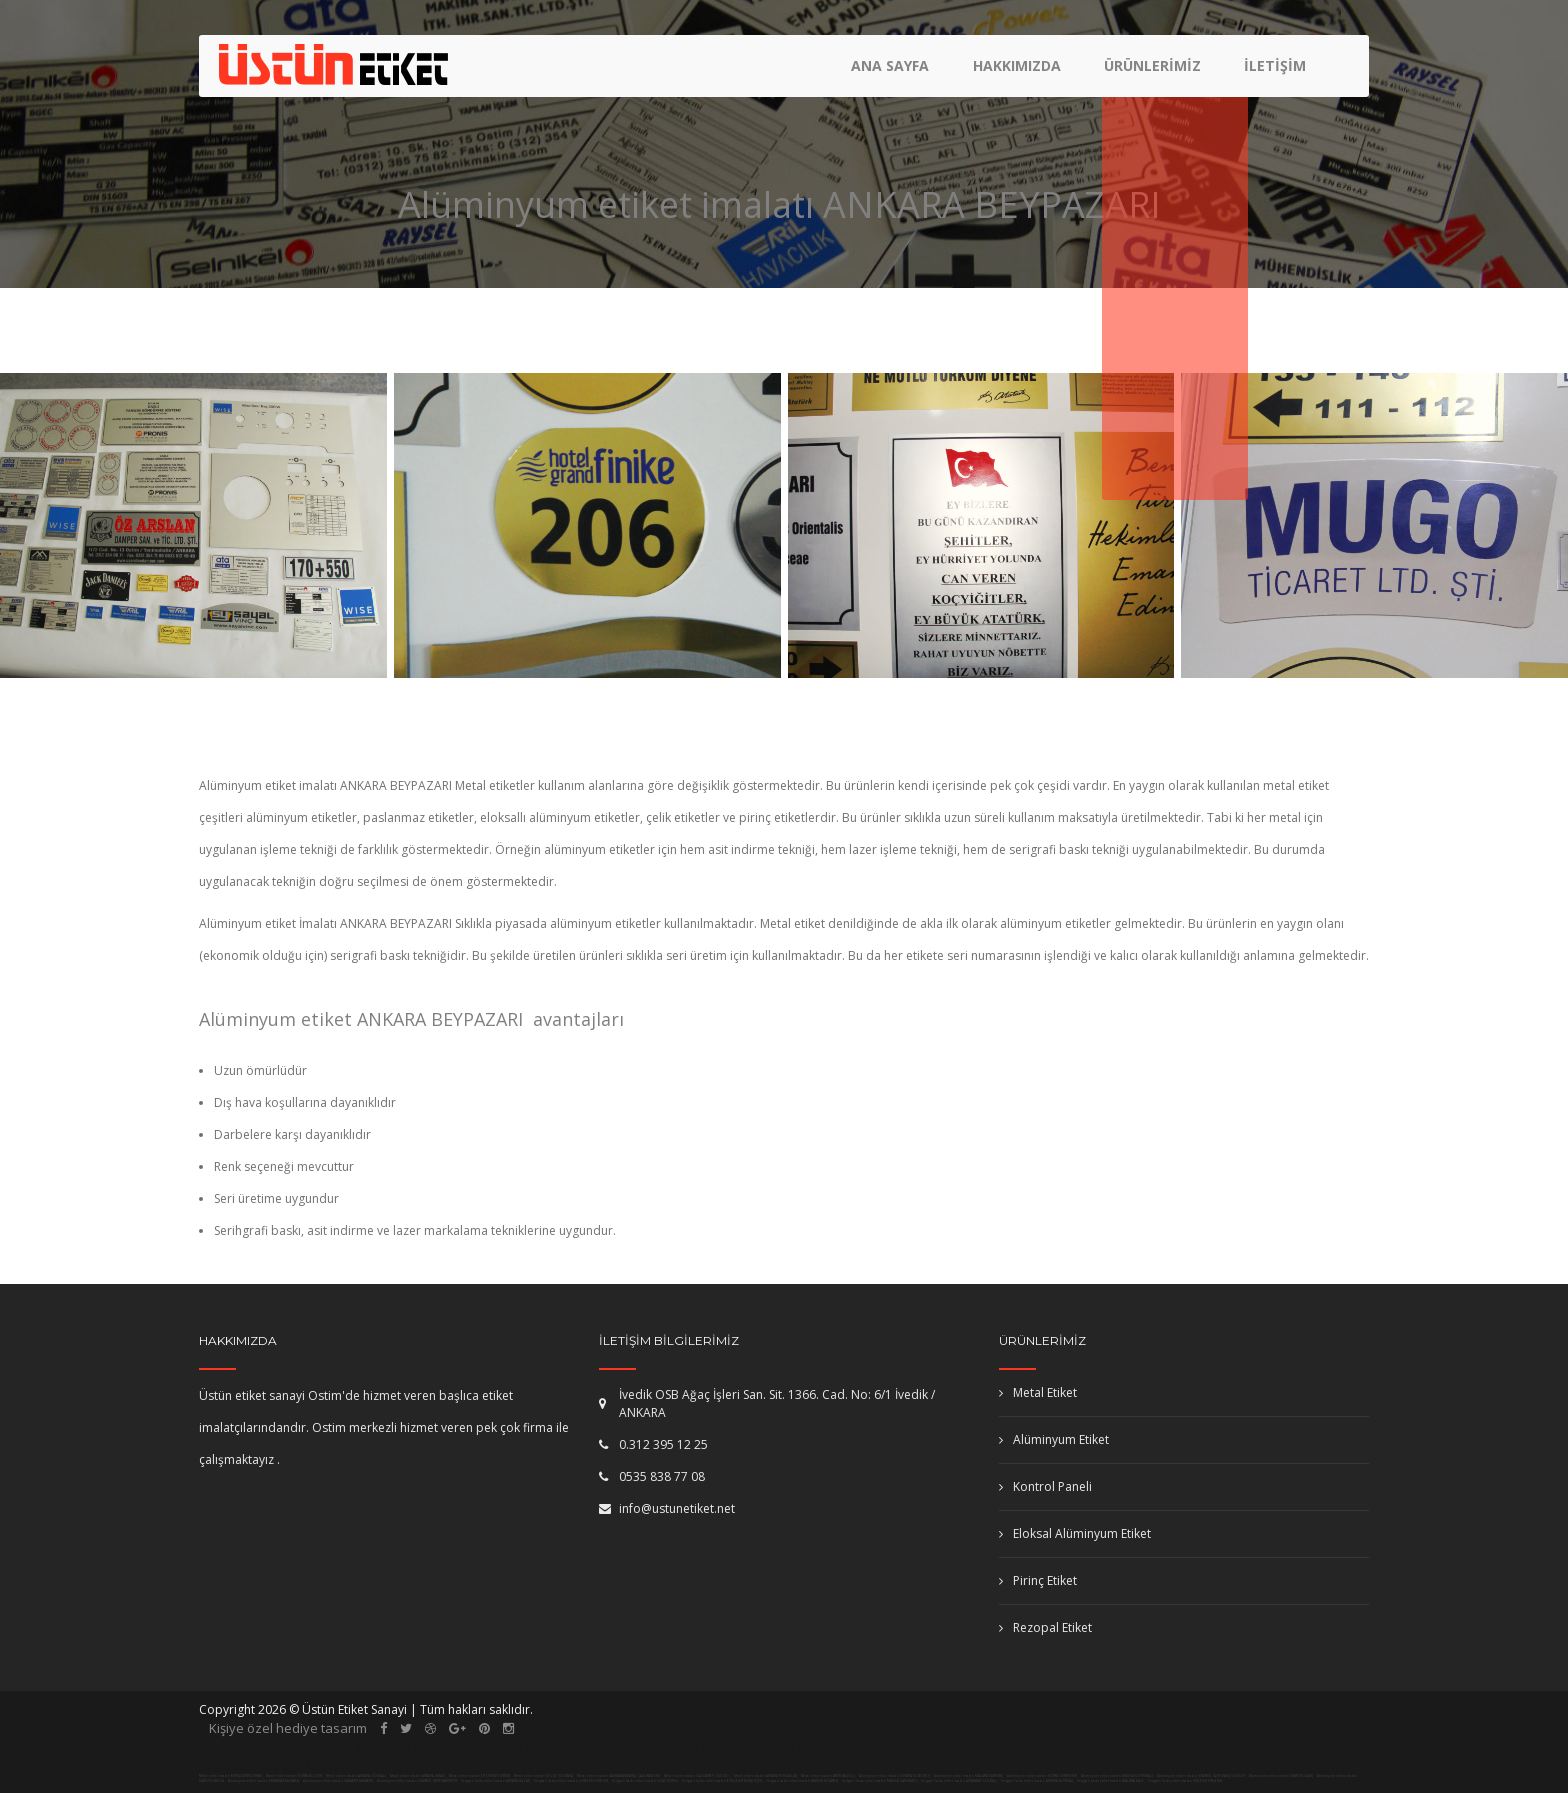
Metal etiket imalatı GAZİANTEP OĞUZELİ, (697, 1776)
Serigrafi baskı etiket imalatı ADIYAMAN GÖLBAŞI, (959, 1781)
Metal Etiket (1038, 1392)
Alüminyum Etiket (1054, 1439)
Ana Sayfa (897, 75)
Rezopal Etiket (1045, 1627)
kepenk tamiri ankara (680, 1746)
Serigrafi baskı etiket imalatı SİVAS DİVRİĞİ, (645, 1781)
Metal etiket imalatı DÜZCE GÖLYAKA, (544, 1776)
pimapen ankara (407, 1746)
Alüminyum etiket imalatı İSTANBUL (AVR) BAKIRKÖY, (418, 1781)
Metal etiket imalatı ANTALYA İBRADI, (418, 1776)
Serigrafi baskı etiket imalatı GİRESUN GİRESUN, (571, 1781)
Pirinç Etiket (1038, 1580)
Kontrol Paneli (1045, 1486)
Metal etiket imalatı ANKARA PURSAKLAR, (766, 1776)
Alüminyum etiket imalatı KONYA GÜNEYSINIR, (1043, 1776)
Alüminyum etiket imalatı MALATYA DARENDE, (969, 1776)
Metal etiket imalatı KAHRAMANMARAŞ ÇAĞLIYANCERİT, (619, 1776)
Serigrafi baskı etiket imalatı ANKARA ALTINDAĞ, (1037, 1781)
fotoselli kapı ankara (536, 1746)
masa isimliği (1036, 1746)
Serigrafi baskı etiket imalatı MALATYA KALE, (1111, 1781)
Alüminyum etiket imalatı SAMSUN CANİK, (1282, 1776)
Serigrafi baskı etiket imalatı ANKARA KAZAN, (496, 1781)
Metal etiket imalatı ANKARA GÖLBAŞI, (356, 1776)
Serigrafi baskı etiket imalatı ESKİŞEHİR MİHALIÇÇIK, (722, 1781)
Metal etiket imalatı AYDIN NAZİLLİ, (828, 1776)
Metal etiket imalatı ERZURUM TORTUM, (480, 1776)
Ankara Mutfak (304, 1765)
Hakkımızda (1021, 75)
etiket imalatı (799, 1746)
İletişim (1275, 75)
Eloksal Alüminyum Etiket (1075, 1533)
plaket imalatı (1134, 1746)
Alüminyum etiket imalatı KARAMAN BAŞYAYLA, (264, 1781)
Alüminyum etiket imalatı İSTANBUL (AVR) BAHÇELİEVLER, (1202, 1776)
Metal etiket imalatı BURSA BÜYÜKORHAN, (231, 1776)
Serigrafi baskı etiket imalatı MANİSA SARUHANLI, (880, 1781)
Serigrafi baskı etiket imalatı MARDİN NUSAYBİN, (802, 1781)
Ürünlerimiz (1154, 75)
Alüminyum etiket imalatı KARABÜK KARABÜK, (339, 1781)
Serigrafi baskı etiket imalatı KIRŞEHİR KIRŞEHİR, (1185, 1781)
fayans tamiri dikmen (918, 1746)
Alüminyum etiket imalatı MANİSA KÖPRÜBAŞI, (1118, 1776)
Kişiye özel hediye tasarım (288, 1728)
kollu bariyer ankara (1252, 1746)
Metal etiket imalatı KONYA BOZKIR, (294, 1776)
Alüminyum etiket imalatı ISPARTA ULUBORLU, (895, 1776)
